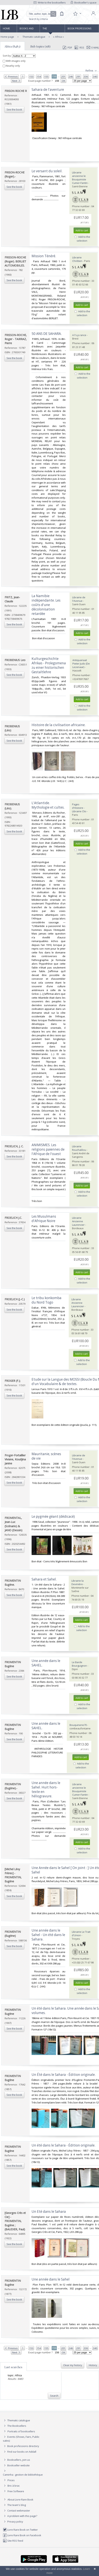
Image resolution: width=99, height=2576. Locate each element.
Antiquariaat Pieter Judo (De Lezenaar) (81, 663)
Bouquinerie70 (78, 1725)
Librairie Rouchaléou (79, 1148)
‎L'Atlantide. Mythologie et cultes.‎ (48, 805)
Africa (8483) (12, 46)
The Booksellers (51, 29)
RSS (79, 47)
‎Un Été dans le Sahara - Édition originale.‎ (64, 2074)
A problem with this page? (20, 2516)
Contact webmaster (16, 2510)
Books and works (27, 29)
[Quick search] (41, 14)
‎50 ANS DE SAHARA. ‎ (47, 333)
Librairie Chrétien (77, 259)
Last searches (13, 2367)
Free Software (16, 2491)
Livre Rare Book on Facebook (22, 2535)
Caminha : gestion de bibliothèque (23, 2474)
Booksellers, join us (16, 2460)
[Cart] (62, 14)
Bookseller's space (83, 2)
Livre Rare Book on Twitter (20, 2530)
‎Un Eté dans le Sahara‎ (49, 2211)
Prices (11, 2480)
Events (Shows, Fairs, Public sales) (21, 2438)
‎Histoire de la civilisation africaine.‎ (59, 725)
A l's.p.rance (79, 335)
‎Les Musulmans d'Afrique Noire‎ (44, 1218)
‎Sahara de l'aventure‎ (48, 89)
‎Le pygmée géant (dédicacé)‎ (53, 1516)
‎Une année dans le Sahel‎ (51, 2279)
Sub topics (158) (40, 46)
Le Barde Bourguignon (79, 1663)
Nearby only (11, 65)
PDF (67, 47)
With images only (14, 61)
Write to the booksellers (50, 2)
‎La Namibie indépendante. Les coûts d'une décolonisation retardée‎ (46, 605)
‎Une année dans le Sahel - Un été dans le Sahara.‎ (48, 1934)
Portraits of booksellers (21, 2431)
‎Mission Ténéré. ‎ (44, 256)
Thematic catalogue (33, 36)
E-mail (92, 47)
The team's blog (14, 2505)
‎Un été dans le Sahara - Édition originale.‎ (63, 2145)
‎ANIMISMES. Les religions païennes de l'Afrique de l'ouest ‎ (48, 1149)
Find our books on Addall (19, 2452)
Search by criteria (38, 19)
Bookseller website (16, 2465)
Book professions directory (79, 29)
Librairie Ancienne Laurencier (78, 1221)
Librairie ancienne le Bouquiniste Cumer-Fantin (80, 178)
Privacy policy (13, 2521)
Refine (92, 71)
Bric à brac (14, 2485)
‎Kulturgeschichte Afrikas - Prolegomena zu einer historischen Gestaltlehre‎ (49, 665)
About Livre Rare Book (20, 2499)
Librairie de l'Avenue (78, 599)
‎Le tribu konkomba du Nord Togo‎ (46, 1300)
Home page (6, 29)
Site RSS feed (13, 2541)
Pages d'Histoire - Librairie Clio (79, 808)
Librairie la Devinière (77, 1582)
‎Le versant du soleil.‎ (47, 171)
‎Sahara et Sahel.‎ (44, 1579)
